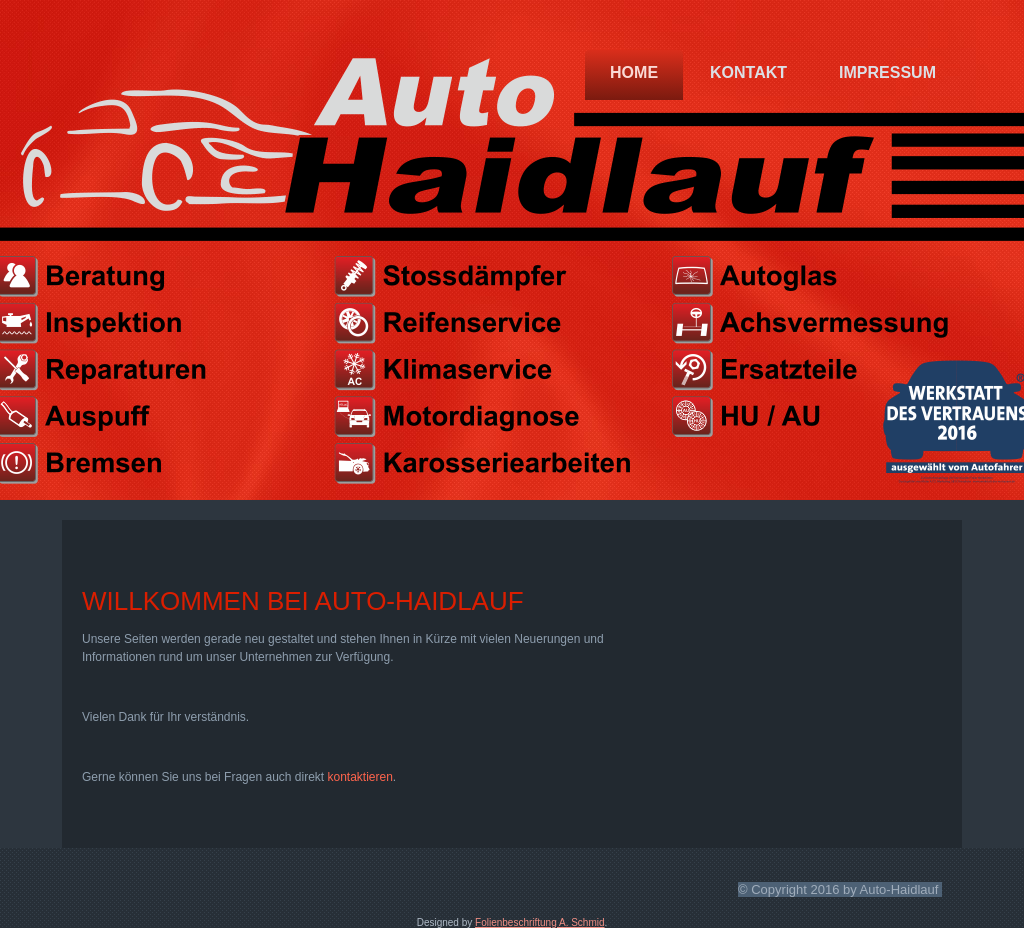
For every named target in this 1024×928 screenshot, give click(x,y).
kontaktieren (359, 777)
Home (634, 72)
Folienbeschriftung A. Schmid (540, 922)
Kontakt (748, 72)
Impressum (887, 72)
